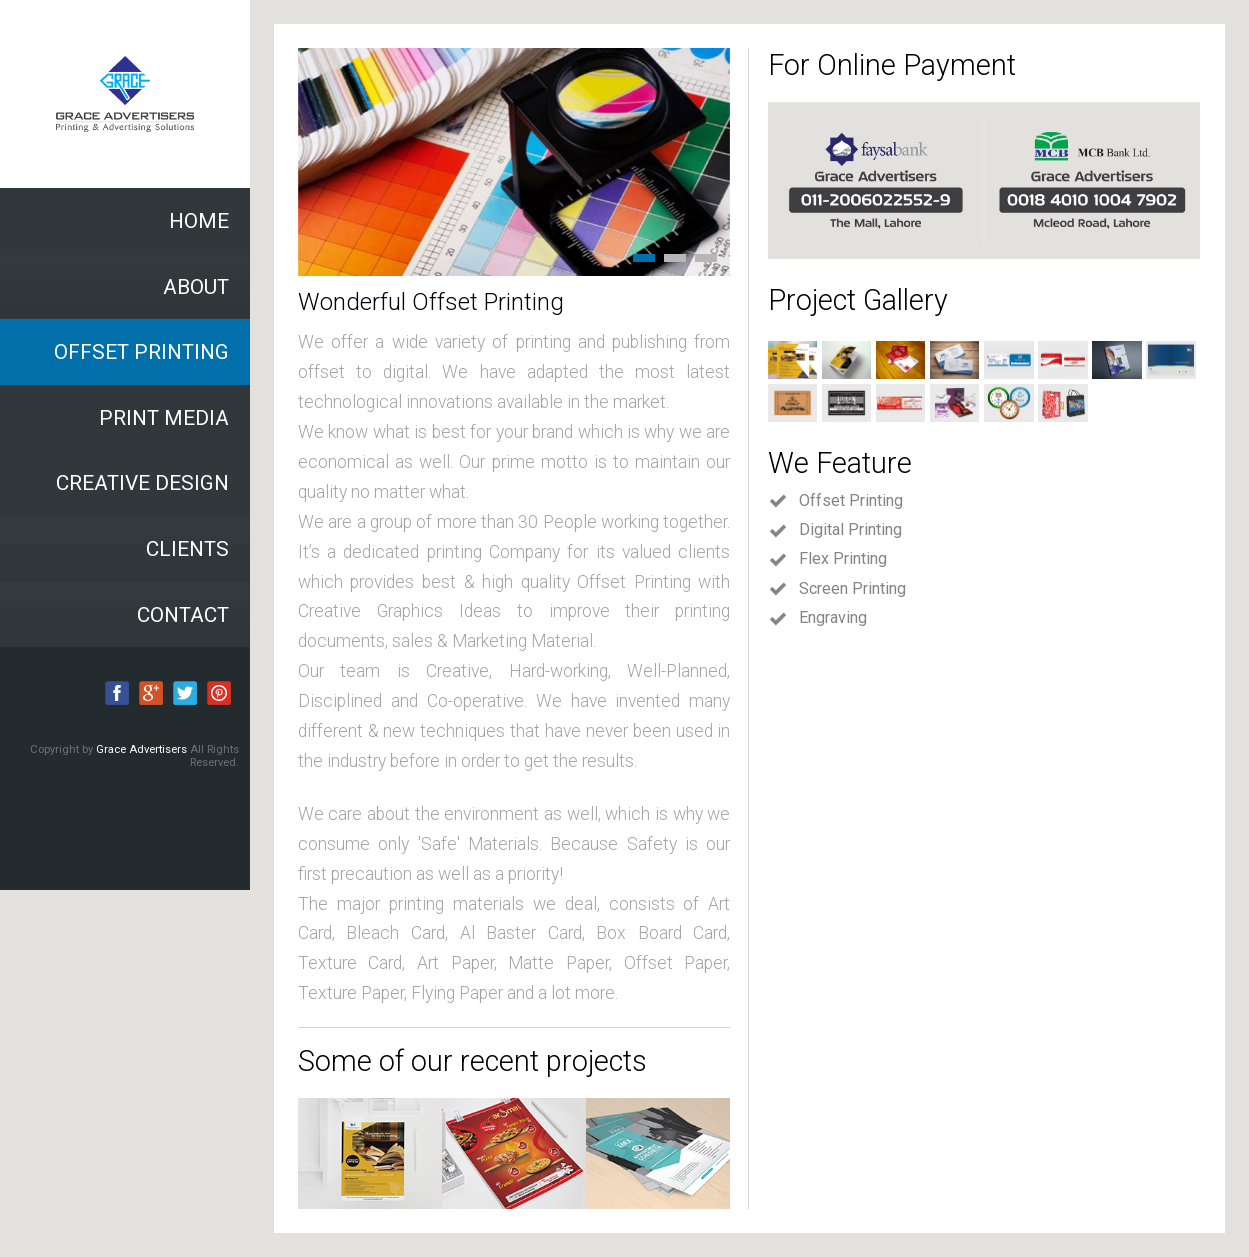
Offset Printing (835, 501)
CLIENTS (187, 549)
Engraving (817, 618)
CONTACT (183, 615)
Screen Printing (837, 589)
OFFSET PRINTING (141, 352)
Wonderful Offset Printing (431, 302)
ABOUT (196, 287)
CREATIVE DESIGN (142, 483)
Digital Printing (835, 530)
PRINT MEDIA (164, 418)
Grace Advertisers (143, 749)
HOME (199, 221)
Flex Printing (827, 559)
